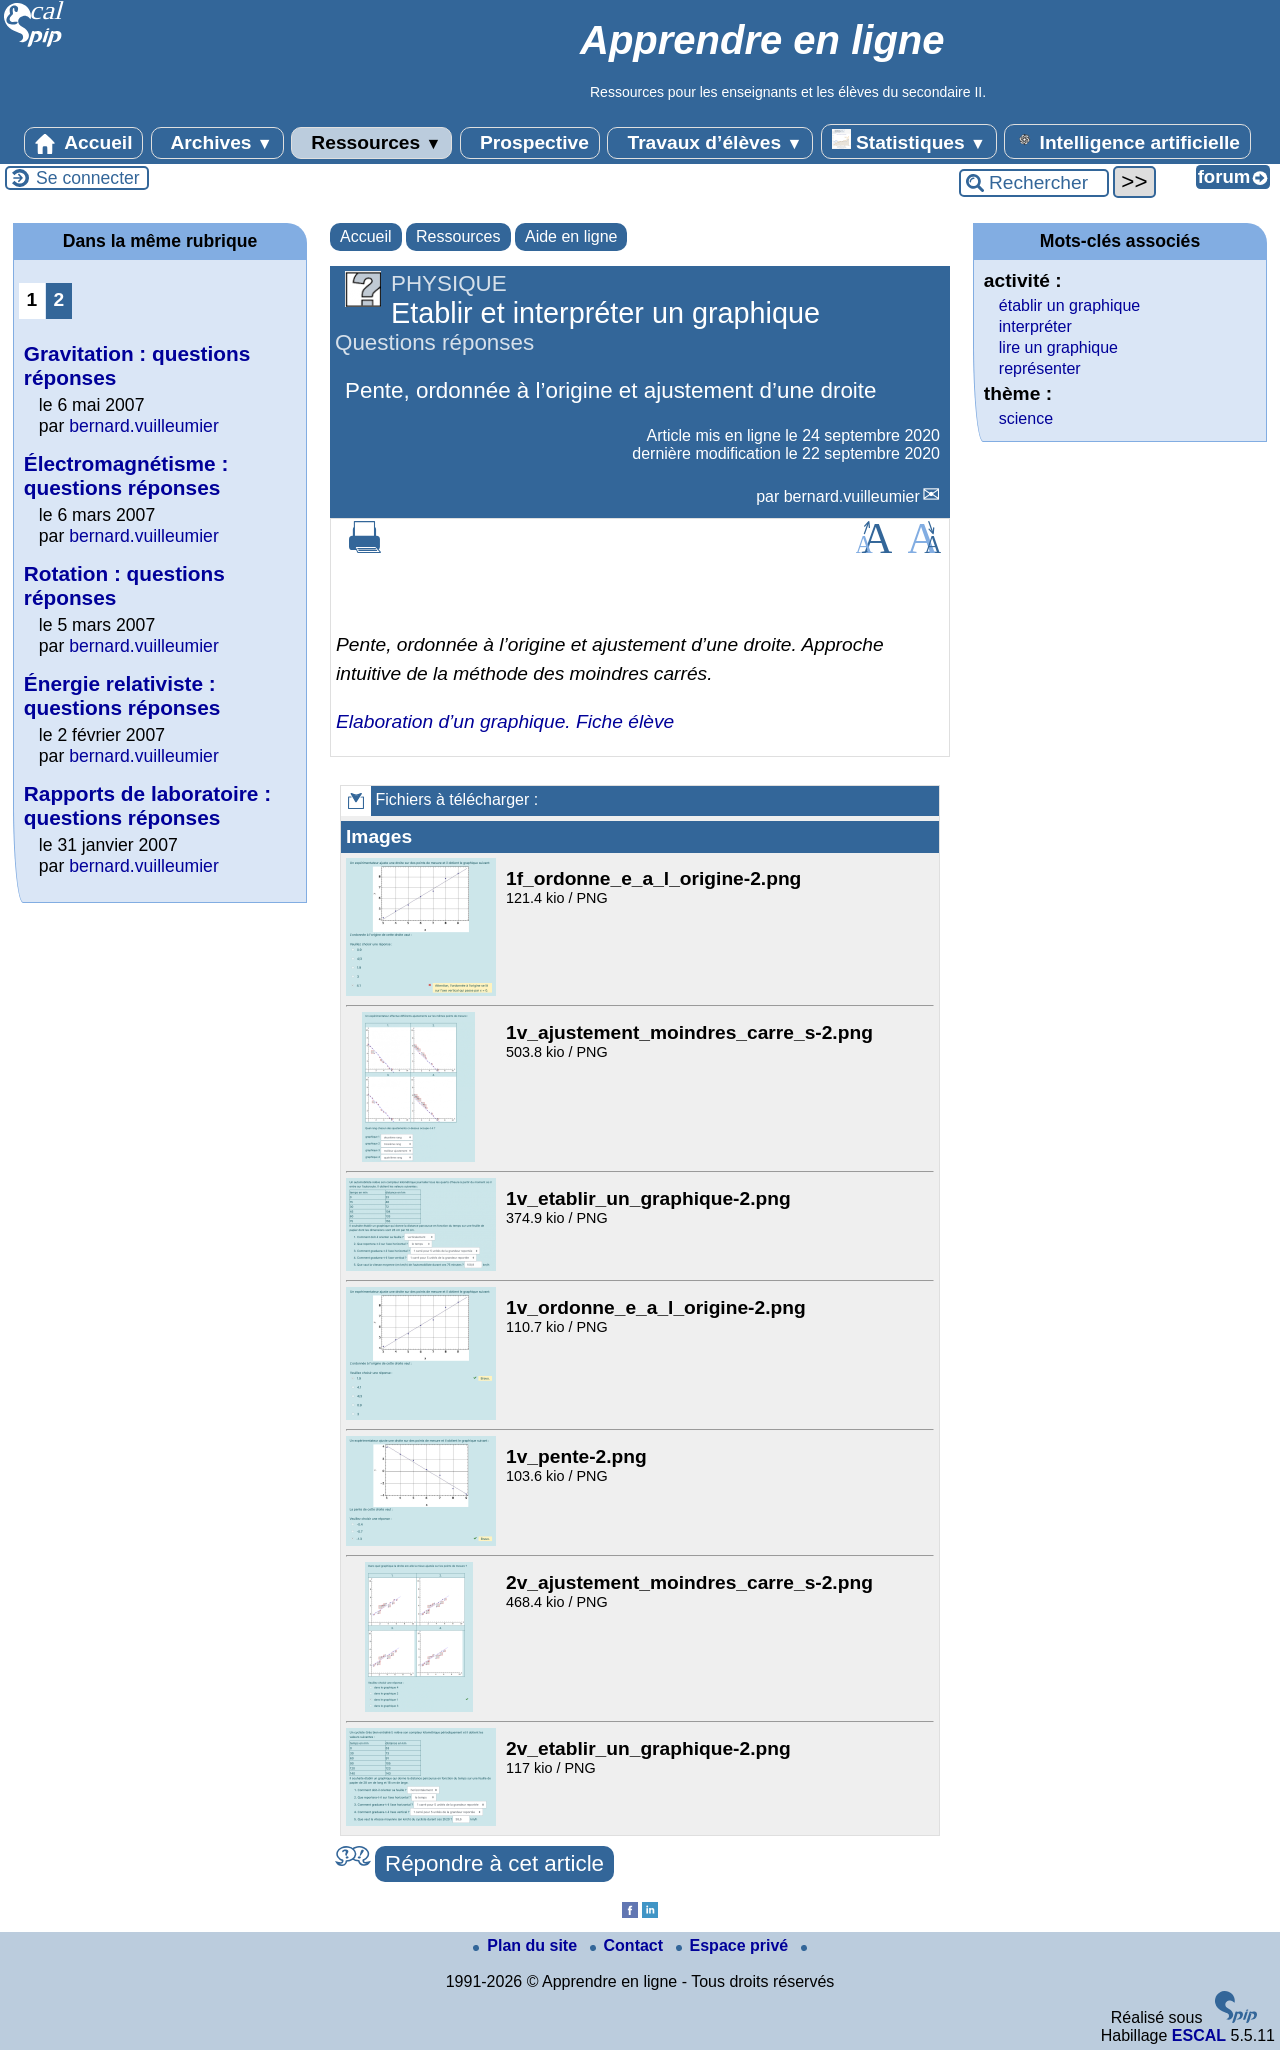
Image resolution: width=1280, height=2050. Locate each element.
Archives (217, 143)
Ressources (371, 143)
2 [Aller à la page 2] (59, 299)
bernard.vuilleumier (852, 496)
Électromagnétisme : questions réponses (126, 475)
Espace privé (734, 1945)
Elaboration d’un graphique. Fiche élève (505, 721)
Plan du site (527, 1945)
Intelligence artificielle (1127, 141)
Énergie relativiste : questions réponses (122, 695)
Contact (629, 1945)
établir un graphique (1069, 305)
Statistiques (909, 141)
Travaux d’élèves (710, 143)
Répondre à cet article (494, 1863)
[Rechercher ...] (1034, 183)
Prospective (530, 143)
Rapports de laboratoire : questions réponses (147, 805)
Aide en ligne (571, 236)
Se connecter (88, 178)
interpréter (1035, 326)
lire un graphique (1058, 347)
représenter (1040, 368)
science (1026, 418)
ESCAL (1199, 2035)
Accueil (84, 143)
